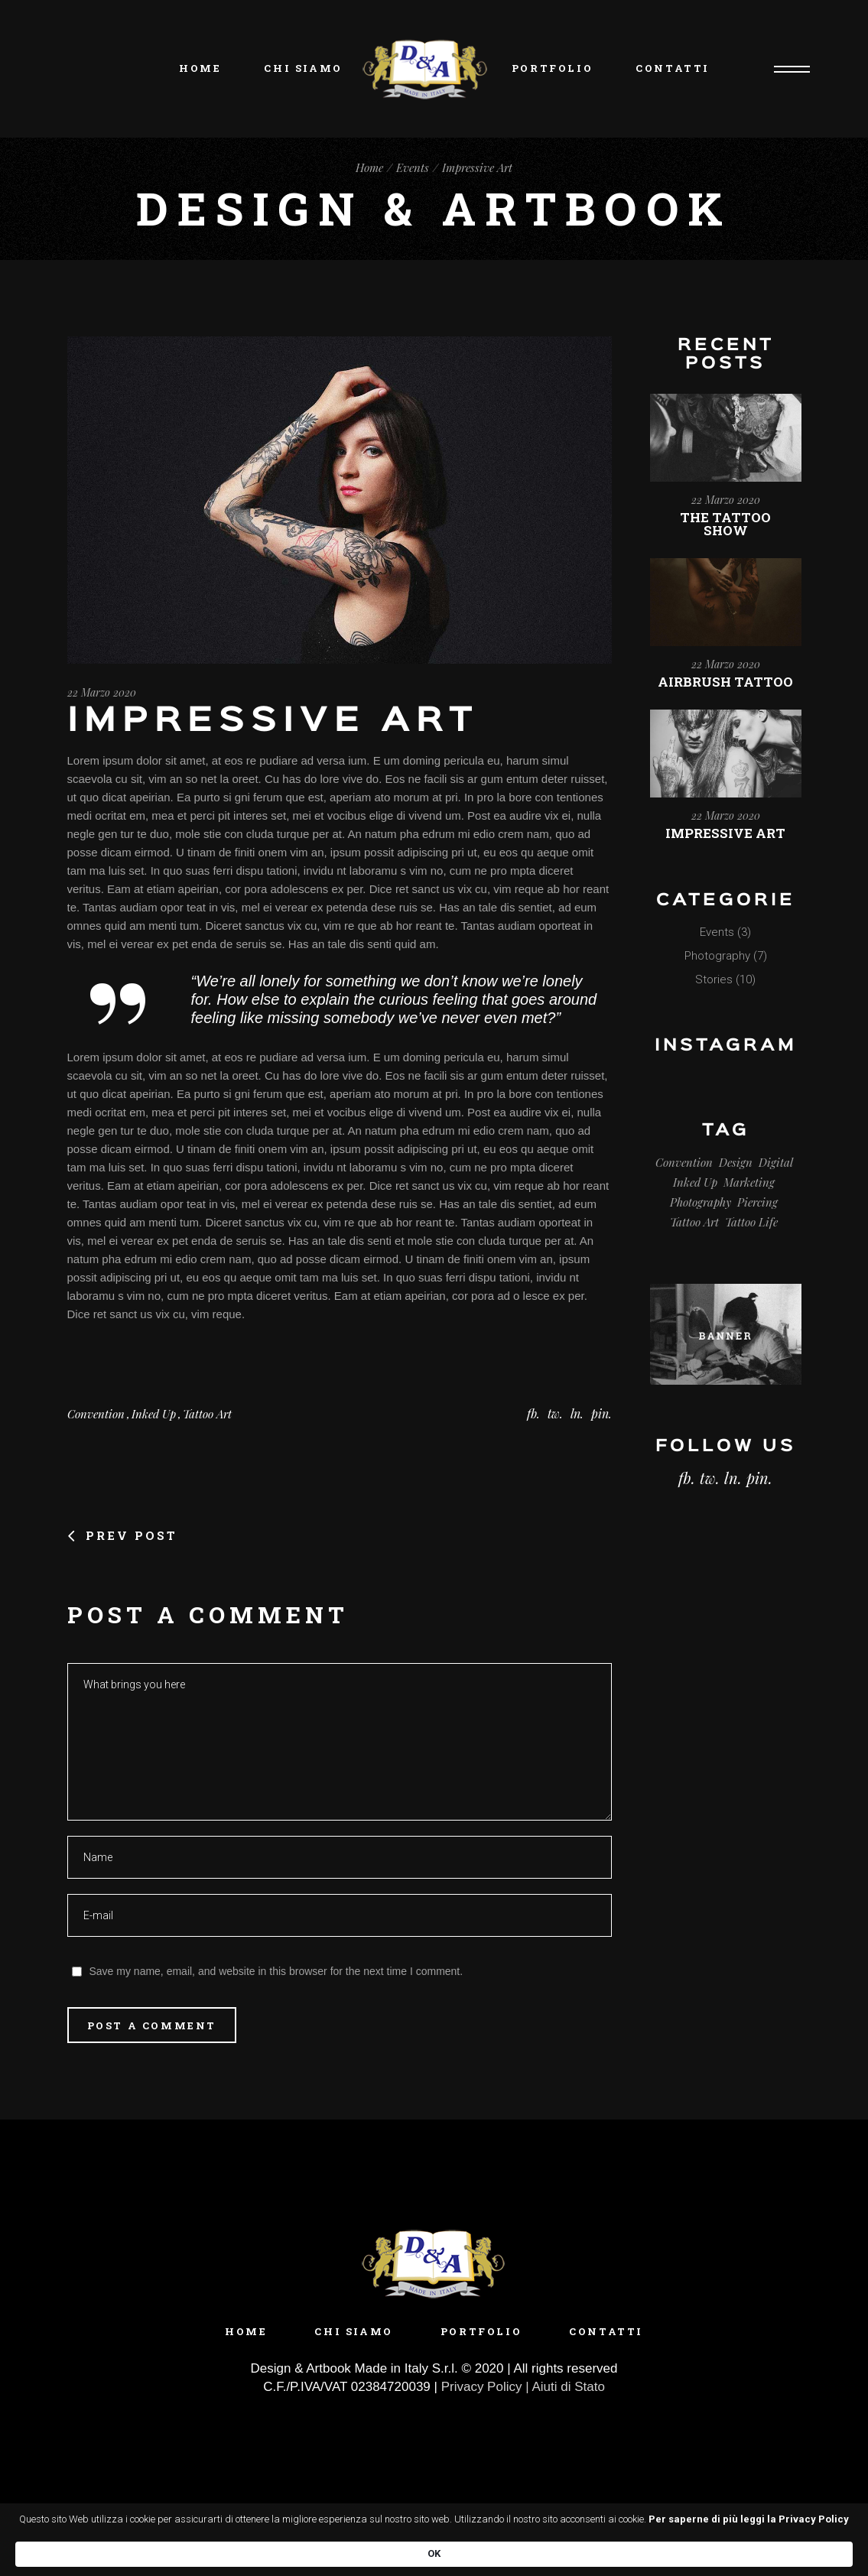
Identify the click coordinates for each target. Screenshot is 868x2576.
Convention (96, 1413)
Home (246, 2331)
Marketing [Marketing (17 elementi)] (749, 1182)
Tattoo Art (207, 1413)
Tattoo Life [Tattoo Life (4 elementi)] (751, 1222)
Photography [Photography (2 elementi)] (700, 1202)
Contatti (606, 2331)
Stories (714, 979)
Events (412, 167)
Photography (717, 956)
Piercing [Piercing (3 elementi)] (757, 1202)
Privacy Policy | (486, 2386)
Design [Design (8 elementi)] (736, 1162)
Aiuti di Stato (568, 2386)
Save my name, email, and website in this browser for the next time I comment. (276, 1971)
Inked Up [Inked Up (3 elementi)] (695, 1182)
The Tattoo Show (725, 523)
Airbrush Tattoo (725, 681)
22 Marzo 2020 (101, 692)
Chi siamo (353, 2331)
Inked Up (154, 1413)
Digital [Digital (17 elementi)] (776, 1162)
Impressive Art (725, 833)
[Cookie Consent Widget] (434, 2546)
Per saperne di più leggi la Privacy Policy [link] (190, 2552)
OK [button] (756, 2546)
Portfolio (481, 2331)
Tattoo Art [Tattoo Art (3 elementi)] (694, 1222)
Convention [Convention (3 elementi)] (684, 1162)
